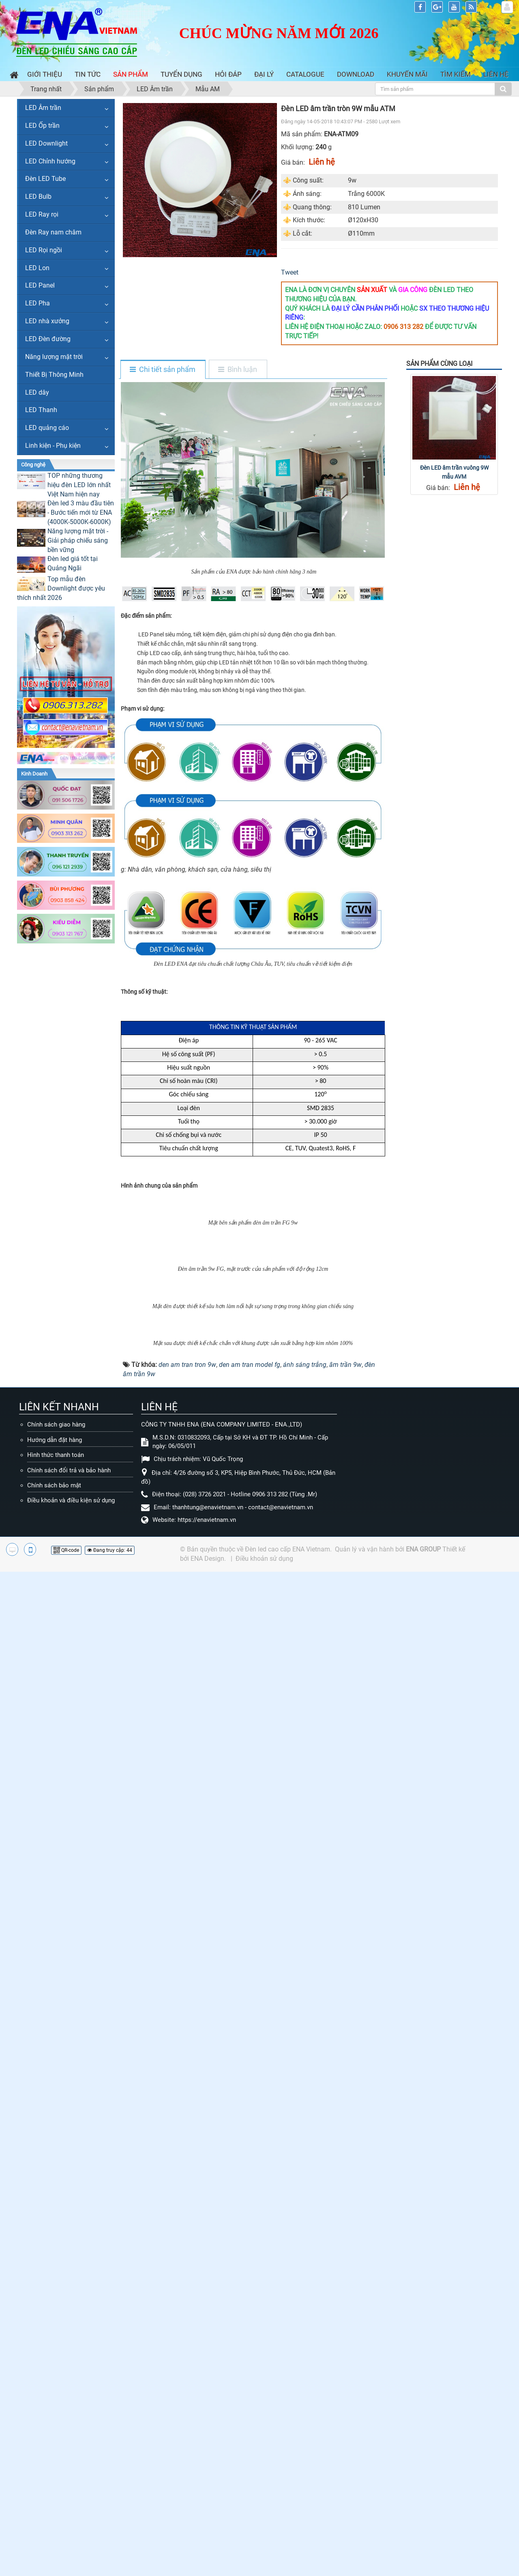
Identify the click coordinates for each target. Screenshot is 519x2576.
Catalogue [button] (305, 74)
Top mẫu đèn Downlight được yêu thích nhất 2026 (61, 588)
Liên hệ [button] (495, 74)
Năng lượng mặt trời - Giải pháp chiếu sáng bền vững (77, 540)
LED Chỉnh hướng (50, 161)
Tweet (289, 272)
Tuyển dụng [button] (181, 74)
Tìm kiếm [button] (455, 74)
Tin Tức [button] (88, 74)
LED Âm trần (43, 108)
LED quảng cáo (47, 428)
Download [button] (355, 74)
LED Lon (37, 268)
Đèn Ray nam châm (53, 232)
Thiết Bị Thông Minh (54, 374)
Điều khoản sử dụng (264, 2405)
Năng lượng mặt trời (54, 357)
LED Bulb (38, 196)
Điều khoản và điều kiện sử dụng (71, 2346)
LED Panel (40, 285)
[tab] (162, 370)
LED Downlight (46, 143)
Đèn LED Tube (45, 179)
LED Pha (37, 303)
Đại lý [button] (264, 74)
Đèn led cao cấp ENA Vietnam (287, 2396)
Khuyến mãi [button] (407, 74)
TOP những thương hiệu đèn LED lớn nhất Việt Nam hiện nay (79, 485)
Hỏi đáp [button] (228, 74)
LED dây (37, 392)
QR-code (66, 2397)
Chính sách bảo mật (54, 2331)
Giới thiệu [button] (44, 74)
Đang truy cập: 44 (109, 2397)
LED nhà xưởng (47, 321)
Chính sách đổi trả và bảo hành (69, 2316)
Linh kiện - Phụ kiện (53, 445)
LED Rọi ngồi (43, 250)
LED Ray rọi (41, 214)
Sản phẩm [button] (130, 74)
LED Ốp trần (42, 125)
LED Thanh (41, 410)
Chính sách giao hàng (56, 2271)
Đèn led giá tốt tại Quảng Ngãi (72, 563)
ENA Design (207, 2405)
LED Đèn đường (48, 339)
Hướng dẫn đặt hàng (54, 2286)
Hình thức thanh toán (55, 2301)
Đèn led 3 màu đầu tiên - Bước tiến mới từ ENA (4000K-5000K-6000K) (80, 512)
